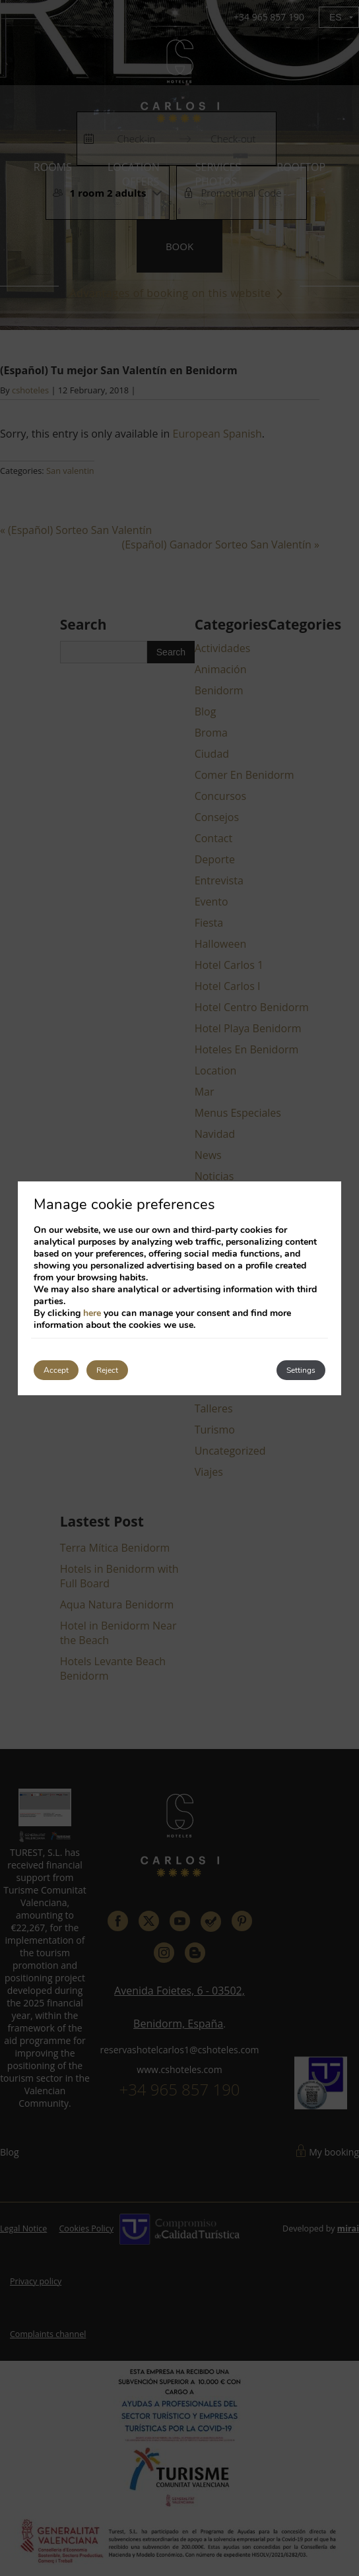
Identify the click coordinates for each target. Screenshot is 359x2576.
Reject (107, 1370)
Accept (56, 1370)
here (92, 1313)
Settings (300, 1370)
